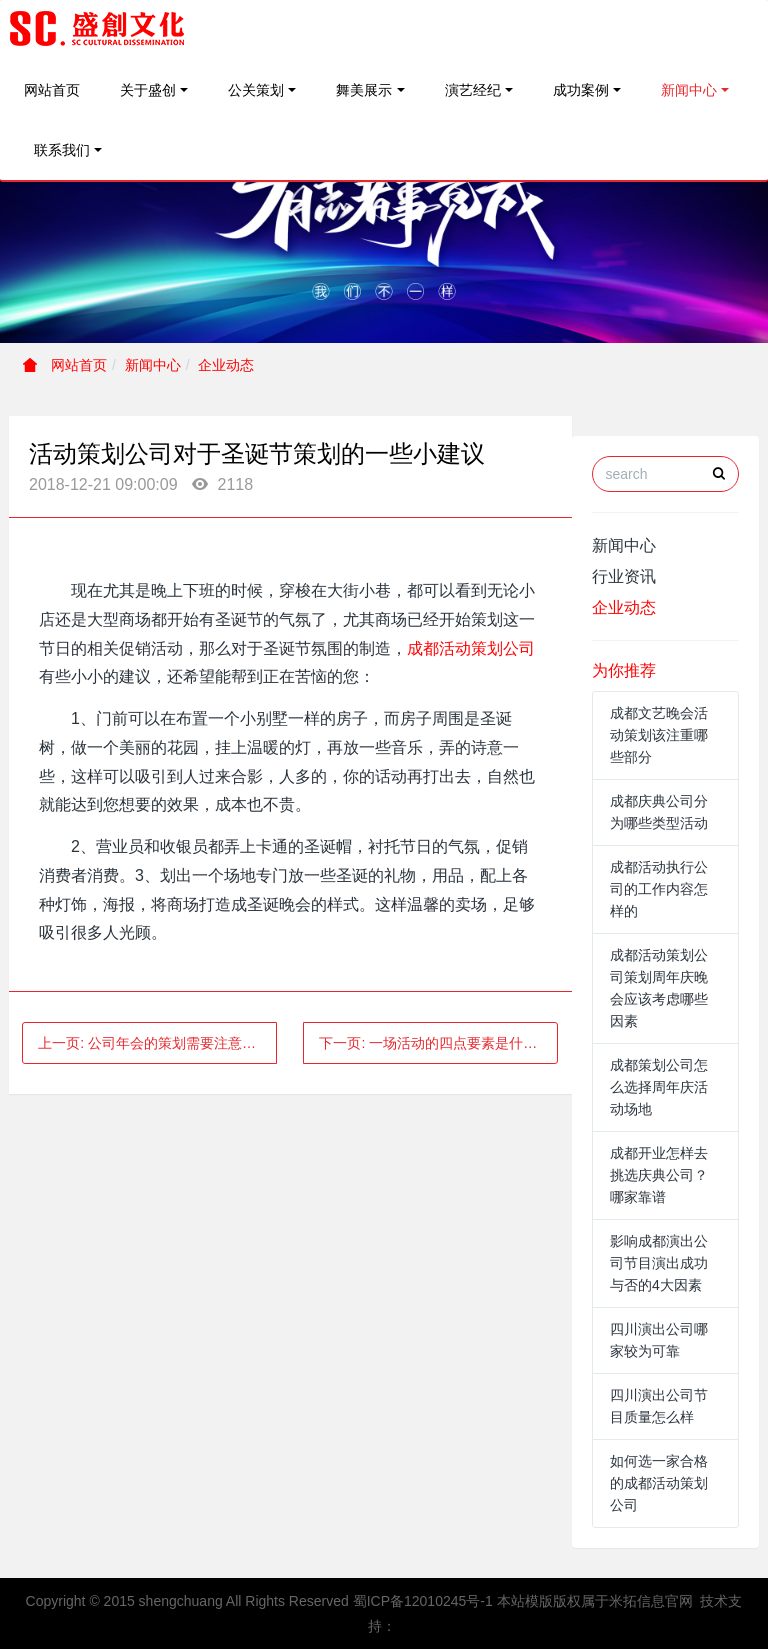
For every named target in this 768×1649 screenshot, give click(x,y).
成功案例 (581, 90)
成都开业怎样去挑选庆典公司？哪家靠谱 (659, 1175)
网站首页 (52, 90)
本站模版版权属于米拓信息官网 (595, 1601)
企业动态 (226, 365)
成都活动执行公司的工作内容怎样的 (659, 889)
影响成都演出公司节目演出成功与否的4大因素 (659, 1263)
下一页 (435, 1043)
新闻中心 (689, 90)
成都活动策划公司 (471, 648)
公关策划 (256, 90)
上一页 (157, 1043)
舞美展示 (364, 90)
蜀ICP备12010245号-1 (423, 1601)
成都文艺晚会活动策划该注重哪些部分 (659, 735)
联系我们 (62, 150)
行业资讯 (624, 576)
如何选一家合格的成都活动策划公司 (659, 1483)
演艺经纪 (473, 90)
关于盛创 (148, 90)
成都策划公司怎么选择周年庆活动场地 (659, 1087)
